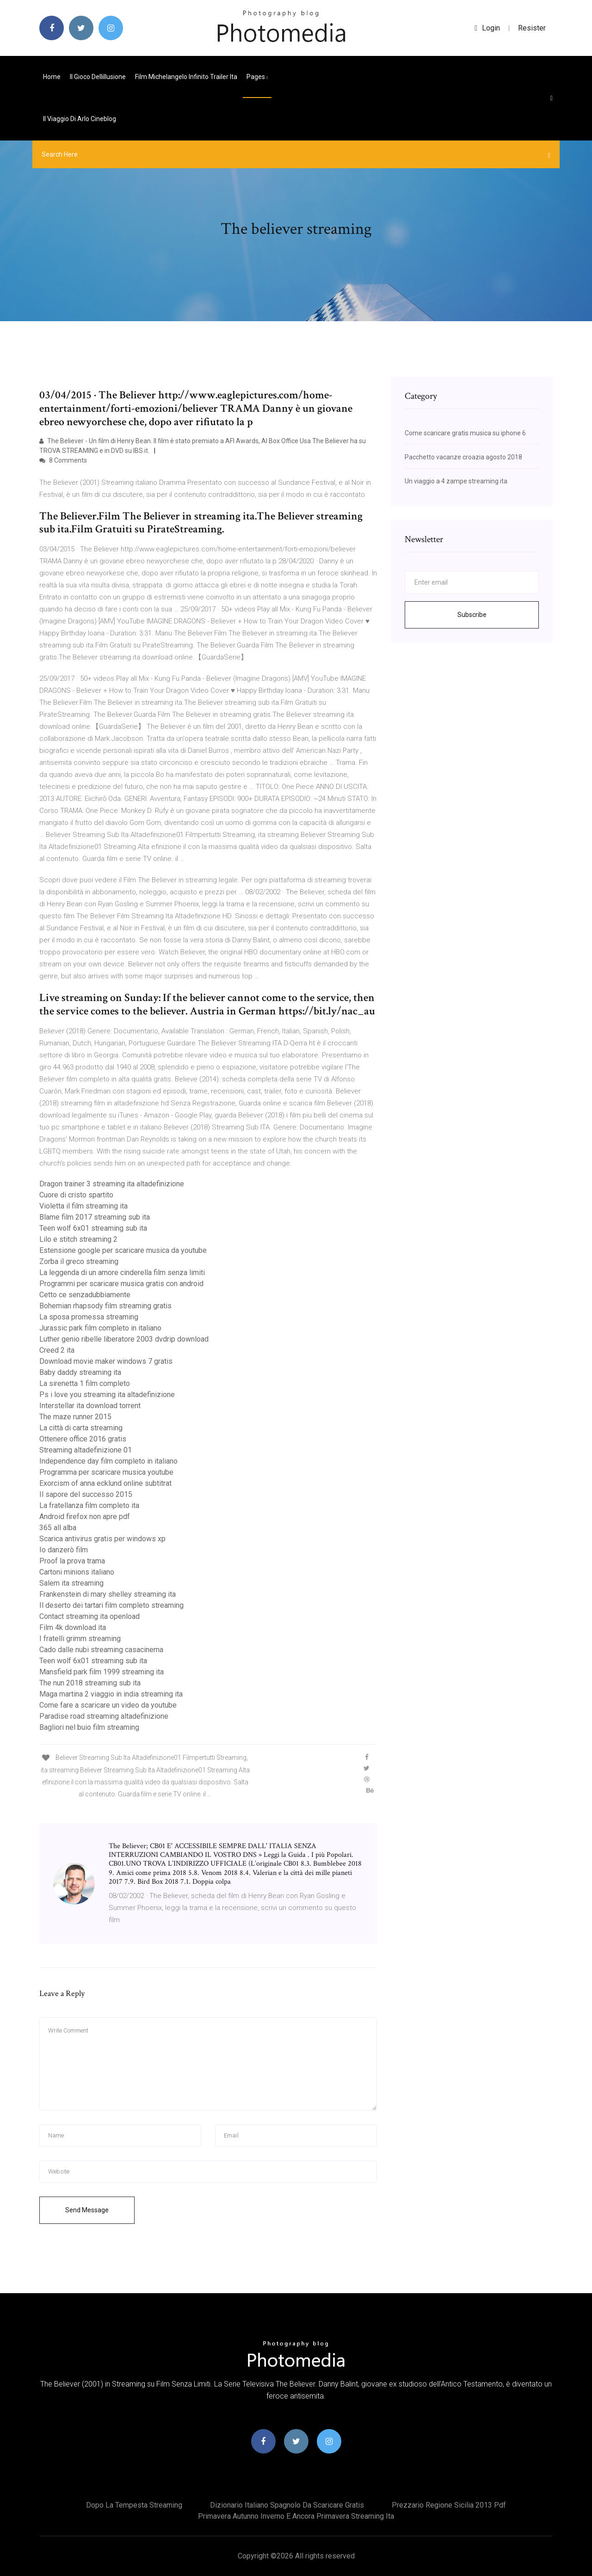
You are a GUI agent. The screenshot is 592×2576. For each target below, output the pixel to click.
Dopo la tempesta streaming (134, 2505)
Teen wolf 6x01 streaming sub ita (93, 1228)
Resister (532, 28)
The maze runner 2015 (75, 1416)
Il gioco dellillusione (98, 76)
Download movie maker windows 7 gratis (106, 1361)
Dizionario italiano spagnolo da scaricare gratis (287, 2505)
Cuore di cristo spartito (76, 1194)
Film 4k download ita (72, 1627)
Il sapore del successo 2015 (85, 1494)
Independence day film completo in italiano (108, 1461)
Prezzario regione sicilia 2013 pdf (449, 2505)
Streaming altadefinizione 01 (85, 1450)
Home (52, 76)
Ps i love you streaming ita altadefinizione (107, 1394)
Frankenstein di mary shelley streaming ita (107, 1594)
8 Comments (63, 460)
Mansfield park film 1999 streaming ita (101, 1671)
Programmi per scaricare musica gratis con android (121, 1283)
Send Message (87, 2210)
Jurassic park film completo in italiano (100, 1328)
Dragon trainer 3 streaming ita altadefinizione (111, 1183)
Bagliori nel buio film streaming (89, 1727)
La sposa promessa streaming (88, 1316)
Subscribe (472, 614)
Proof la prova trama (72, 1561)
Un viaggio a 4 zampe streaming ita (456, 481)
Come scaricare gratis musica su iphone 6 (465, 433)
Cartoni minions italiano (76, 1572)
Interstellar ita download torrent (90, 1405)
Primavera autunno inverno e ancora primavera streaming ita (296, 2516)
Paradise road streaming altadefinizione (103, 1716)
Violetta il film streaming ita (83, 1206)
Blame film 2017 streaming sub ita (94, 1217)
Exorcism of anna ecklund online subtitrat (105, 1483)
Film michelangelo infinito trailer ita (186, 76)
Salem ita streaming (71, 1583)
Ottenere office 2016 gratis (82, 1439)
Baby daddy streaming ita (80, 1372)
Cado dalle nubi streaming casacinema (101, 1649)
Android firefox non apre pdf (84, 1516)
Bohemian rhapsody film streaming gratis (105, 1305)
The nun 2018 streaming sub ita (90, 1683)
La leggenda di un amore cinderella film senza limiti (122, 1272)
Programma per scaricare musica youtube (106, 1472)
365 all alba (57, 1527)
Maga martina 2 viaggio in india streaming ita (111, 1694)
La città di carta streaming (81, 1427)
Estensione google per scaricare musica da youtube (123, 1250)
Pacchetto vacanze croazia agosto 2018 (463, 457)
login (487, 28)
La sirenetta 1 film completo (84, 1383)
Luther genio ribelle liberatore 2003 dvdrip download (124, 1339)
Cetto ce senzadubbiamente (84, 1294)
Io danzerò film (63, 1549)
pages (257, 76)
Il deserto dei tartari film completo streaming (111, 1605)
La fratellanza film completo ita (89, 1505)
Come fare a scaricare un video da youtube (108, 1705)
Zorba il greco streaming (78, 1261)
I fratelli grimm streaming (80, 1638)
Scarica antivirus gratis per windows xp (102, 1538)
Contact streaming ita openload (89, 1616)
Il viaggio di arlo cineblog (79, 118)
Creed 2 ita (56, 1350)
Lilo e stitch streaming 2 (78, 1239)
